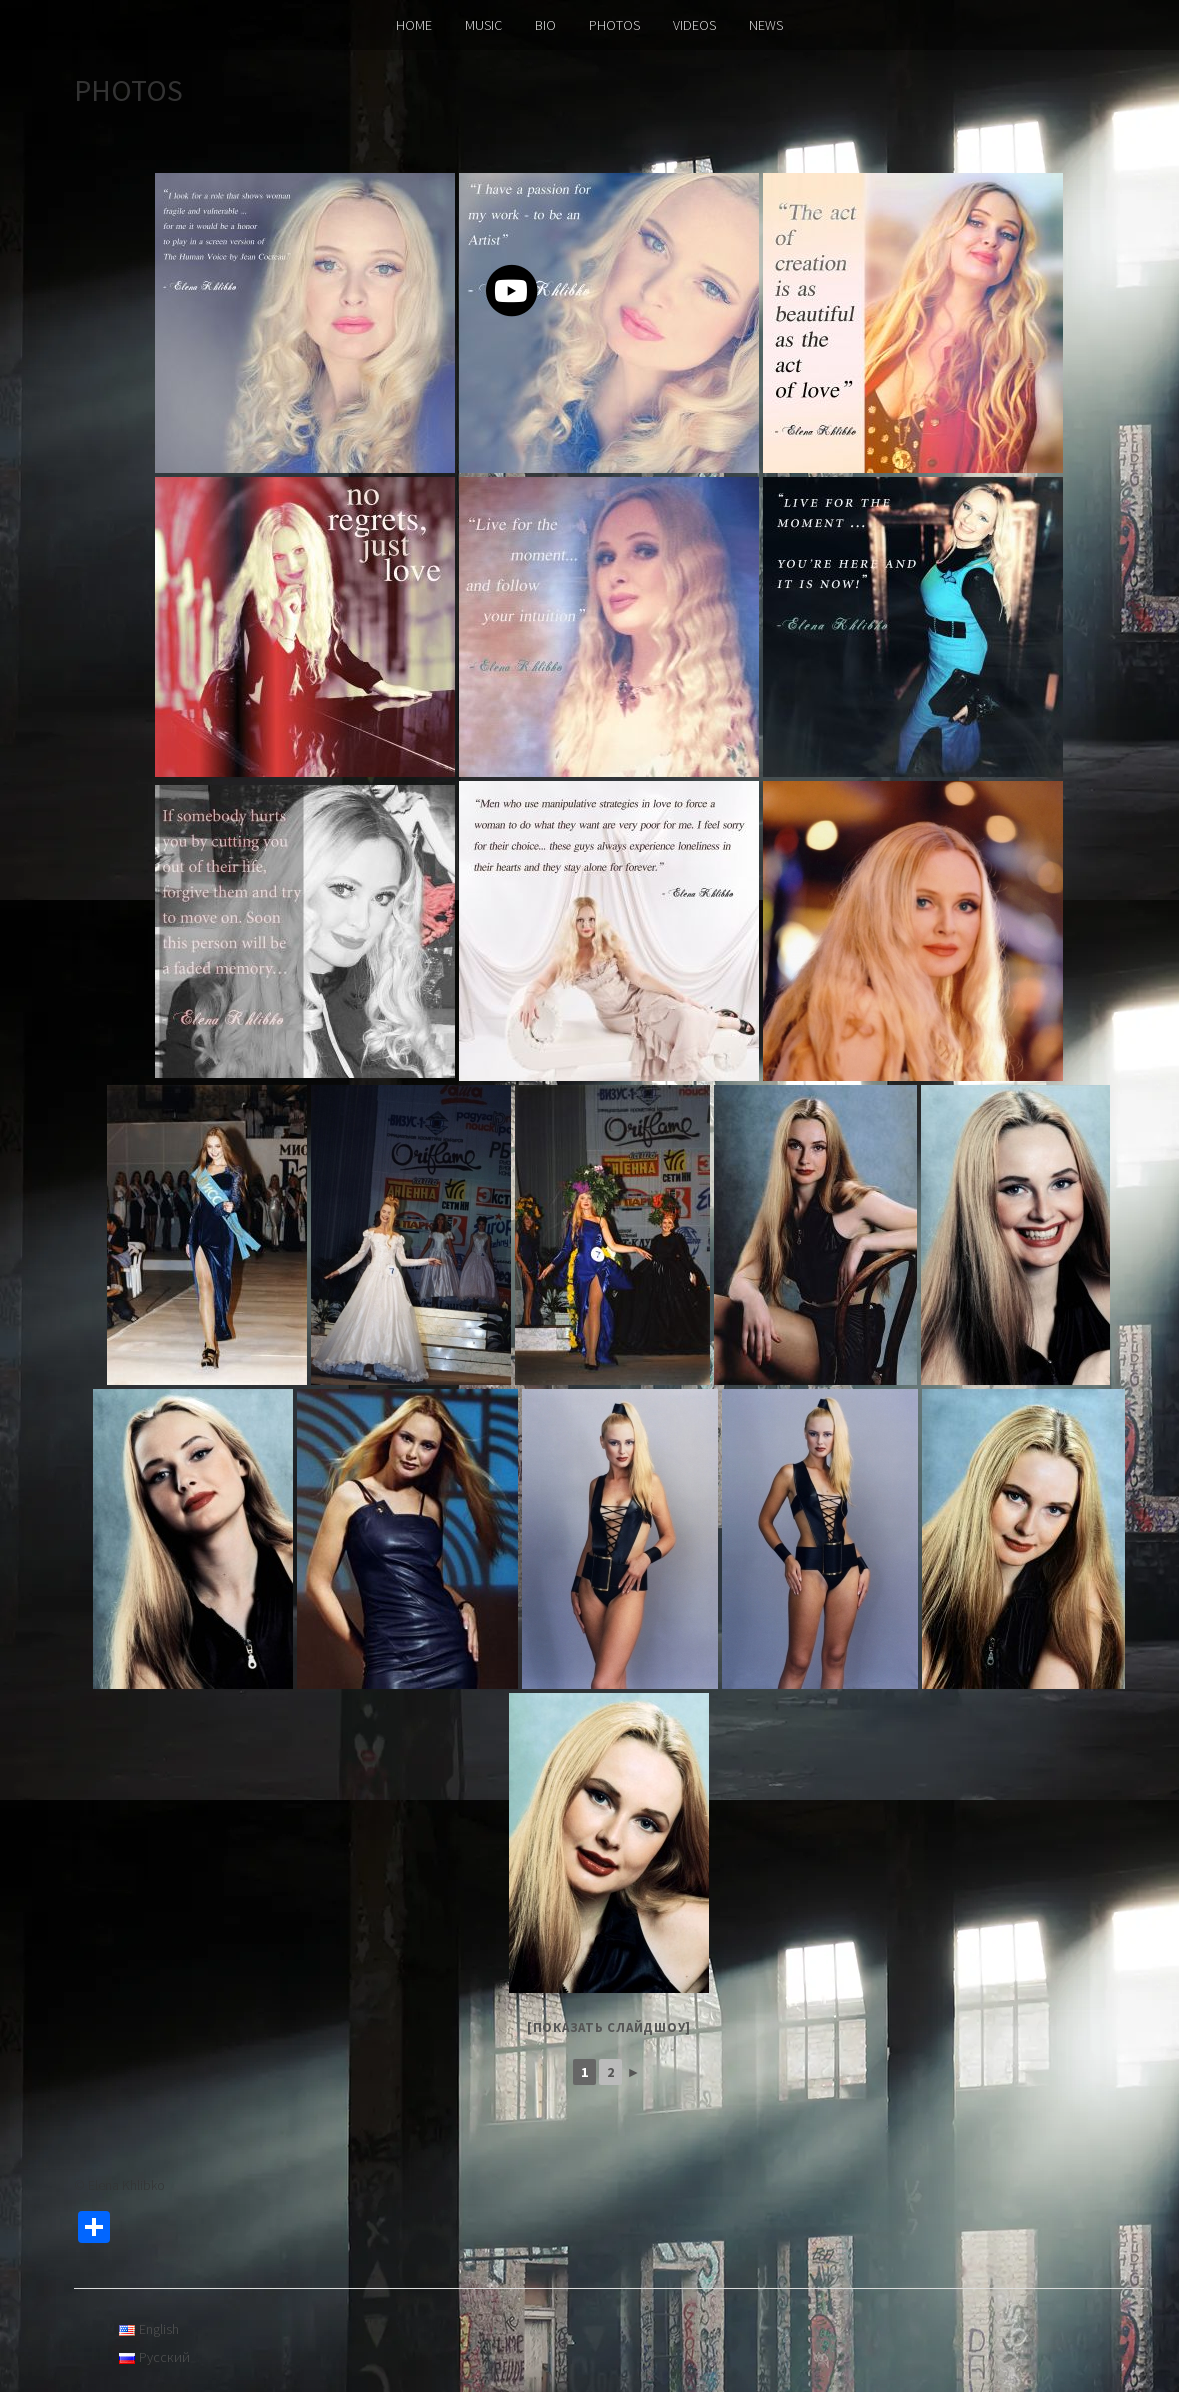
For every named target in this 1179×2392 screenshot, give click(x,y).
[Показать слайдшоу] (609, 2027)
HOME (414, 25)
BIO (545, 25)
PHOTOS (614, 25)
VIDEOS (694, 25)
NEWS (766, 25)
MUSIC (483, 25)
